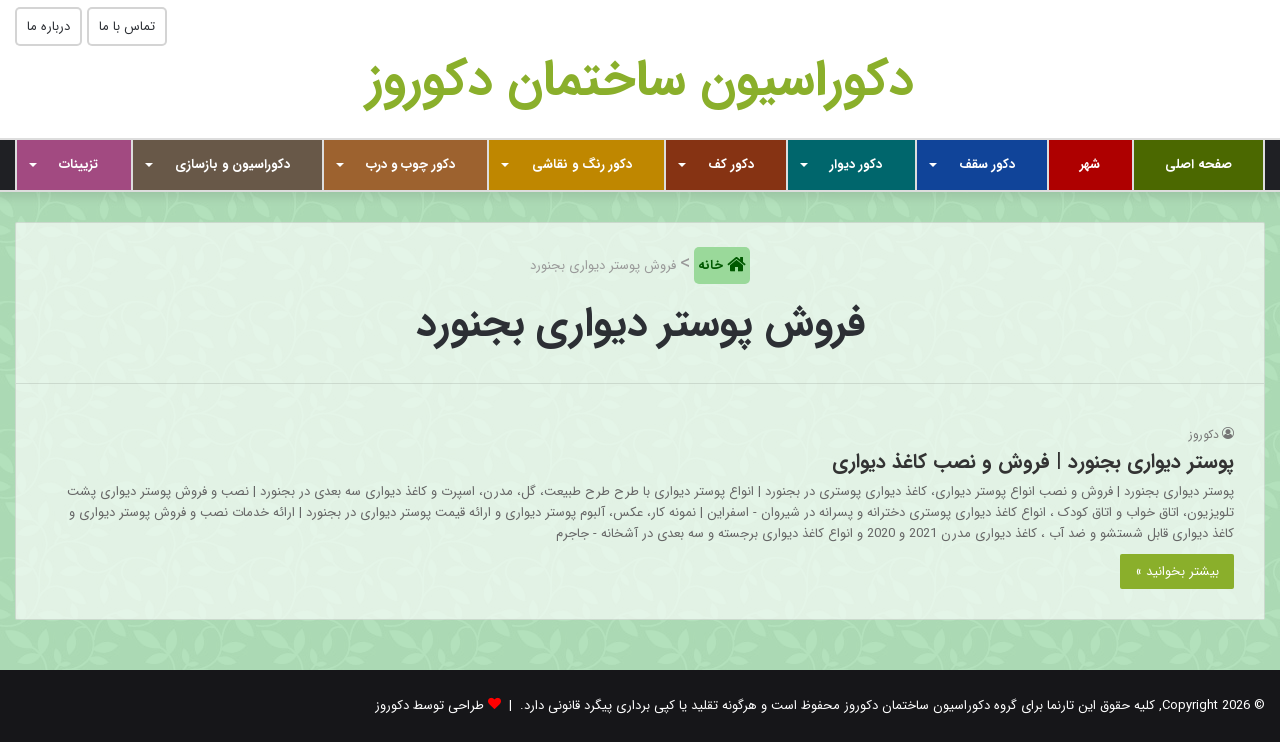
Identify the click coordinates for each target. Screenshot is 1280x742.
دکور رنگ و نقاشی (582, 164)
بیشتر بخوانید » (1177, 571)
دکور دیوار (856, 164)
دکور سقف (987, 164)
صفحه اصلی (1198, 164)
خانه (712, 265)
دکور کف (731, 164)
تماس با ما (127, 26)
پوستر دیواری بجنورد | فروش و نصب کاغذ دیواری (1033, 461)
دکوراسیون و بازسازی (232, 164)
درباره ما (48, 26)
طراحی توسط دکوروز (429, 705)
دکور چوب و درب (410, 164)
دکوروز (1204, 434)
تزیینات (78, 164)
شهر (1090, 164)
